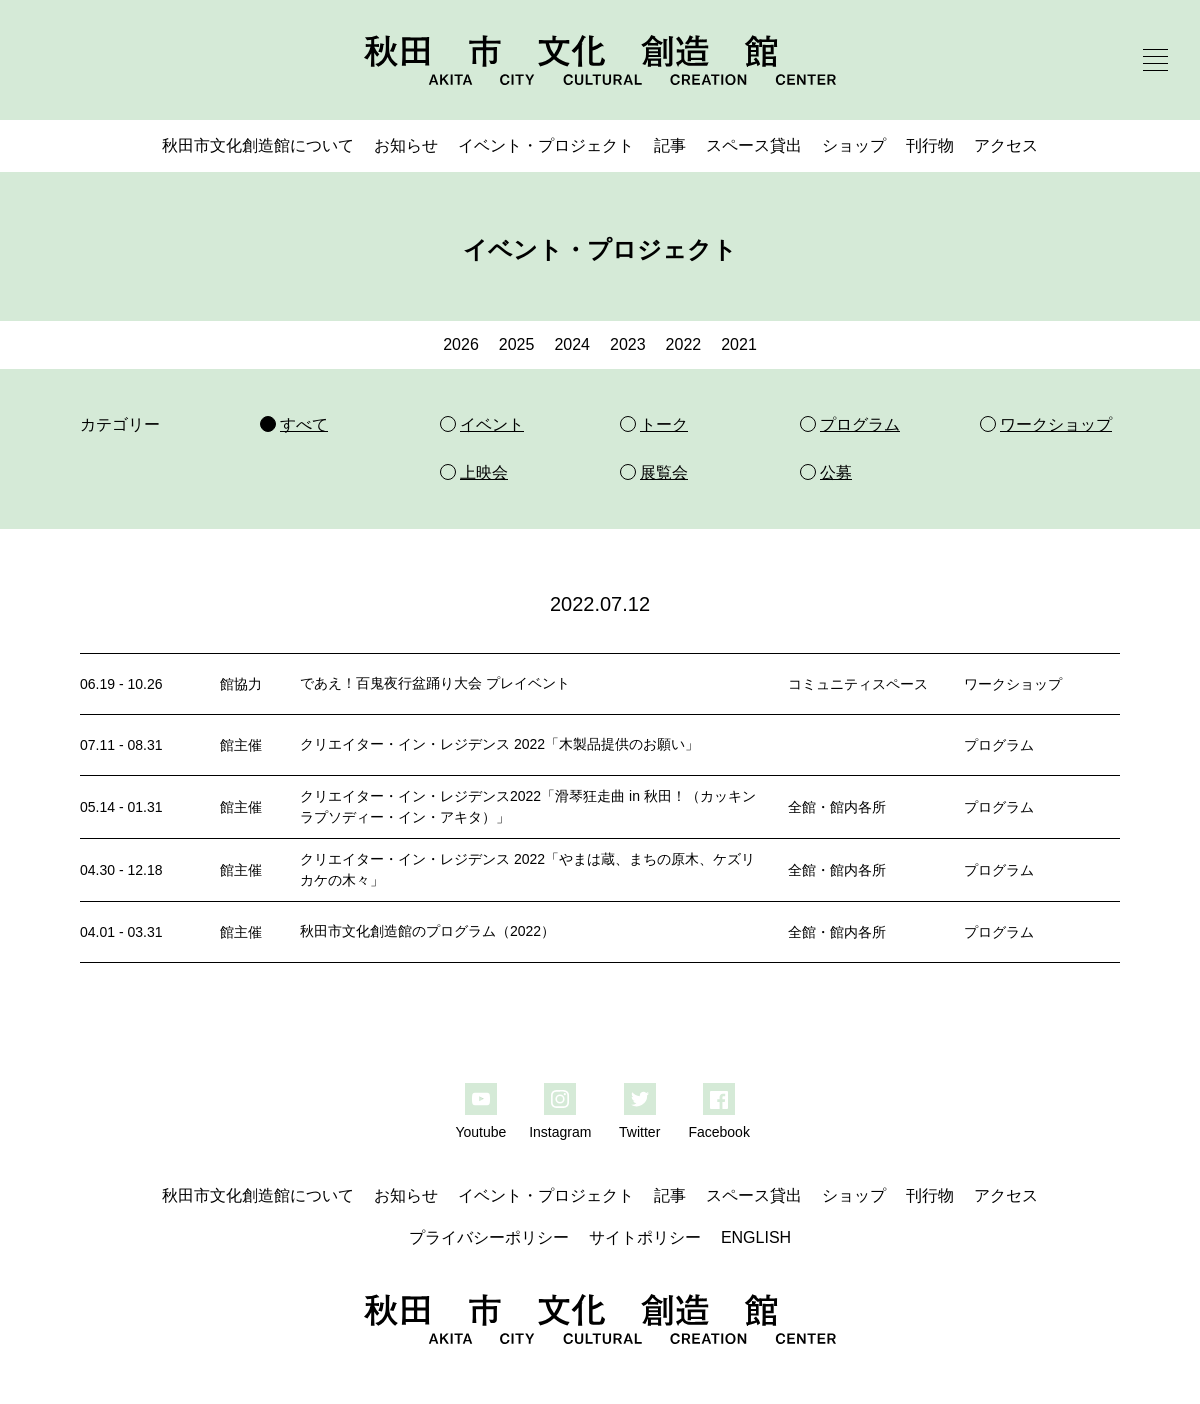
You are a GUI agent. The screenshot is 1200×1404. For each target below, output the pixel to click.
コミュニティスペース (858, 684)
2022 (684, 344)
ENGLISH (756, 1237)
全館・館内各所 (837, 807)
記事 (670, 145)
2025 (517, 344)
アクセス (1006, 145)
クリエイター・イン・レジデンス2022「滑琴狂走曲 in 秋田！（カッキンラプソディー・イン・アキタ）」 (528, 806)
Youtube (480, 1132)
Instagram (560, 1132)
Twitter (639, 1132)
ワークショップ (1013, 684)
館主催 (241, 745)
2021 (739, 344)
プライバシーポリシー (489, 1237)
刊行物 (930, 145)
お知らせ (406, 145)
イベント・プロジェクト (546, 145)
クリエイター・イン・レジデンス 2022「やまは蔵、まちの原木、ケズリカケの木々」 (527, 869)
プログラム (999, 745)
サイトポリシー (645, 1237)
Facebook (718, 1132)
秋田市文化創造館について (258, 145)
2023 (628, 344)
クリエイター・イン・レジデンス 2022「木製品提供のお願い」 (499, 744)
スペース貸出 (754, 145)
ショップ (854, 145)
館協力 (241, 684)
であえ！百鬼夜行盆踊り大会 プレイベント (435, 683)
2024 (572, 344)
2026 (461, 344)
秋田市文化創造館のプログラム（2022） (427, 931)
